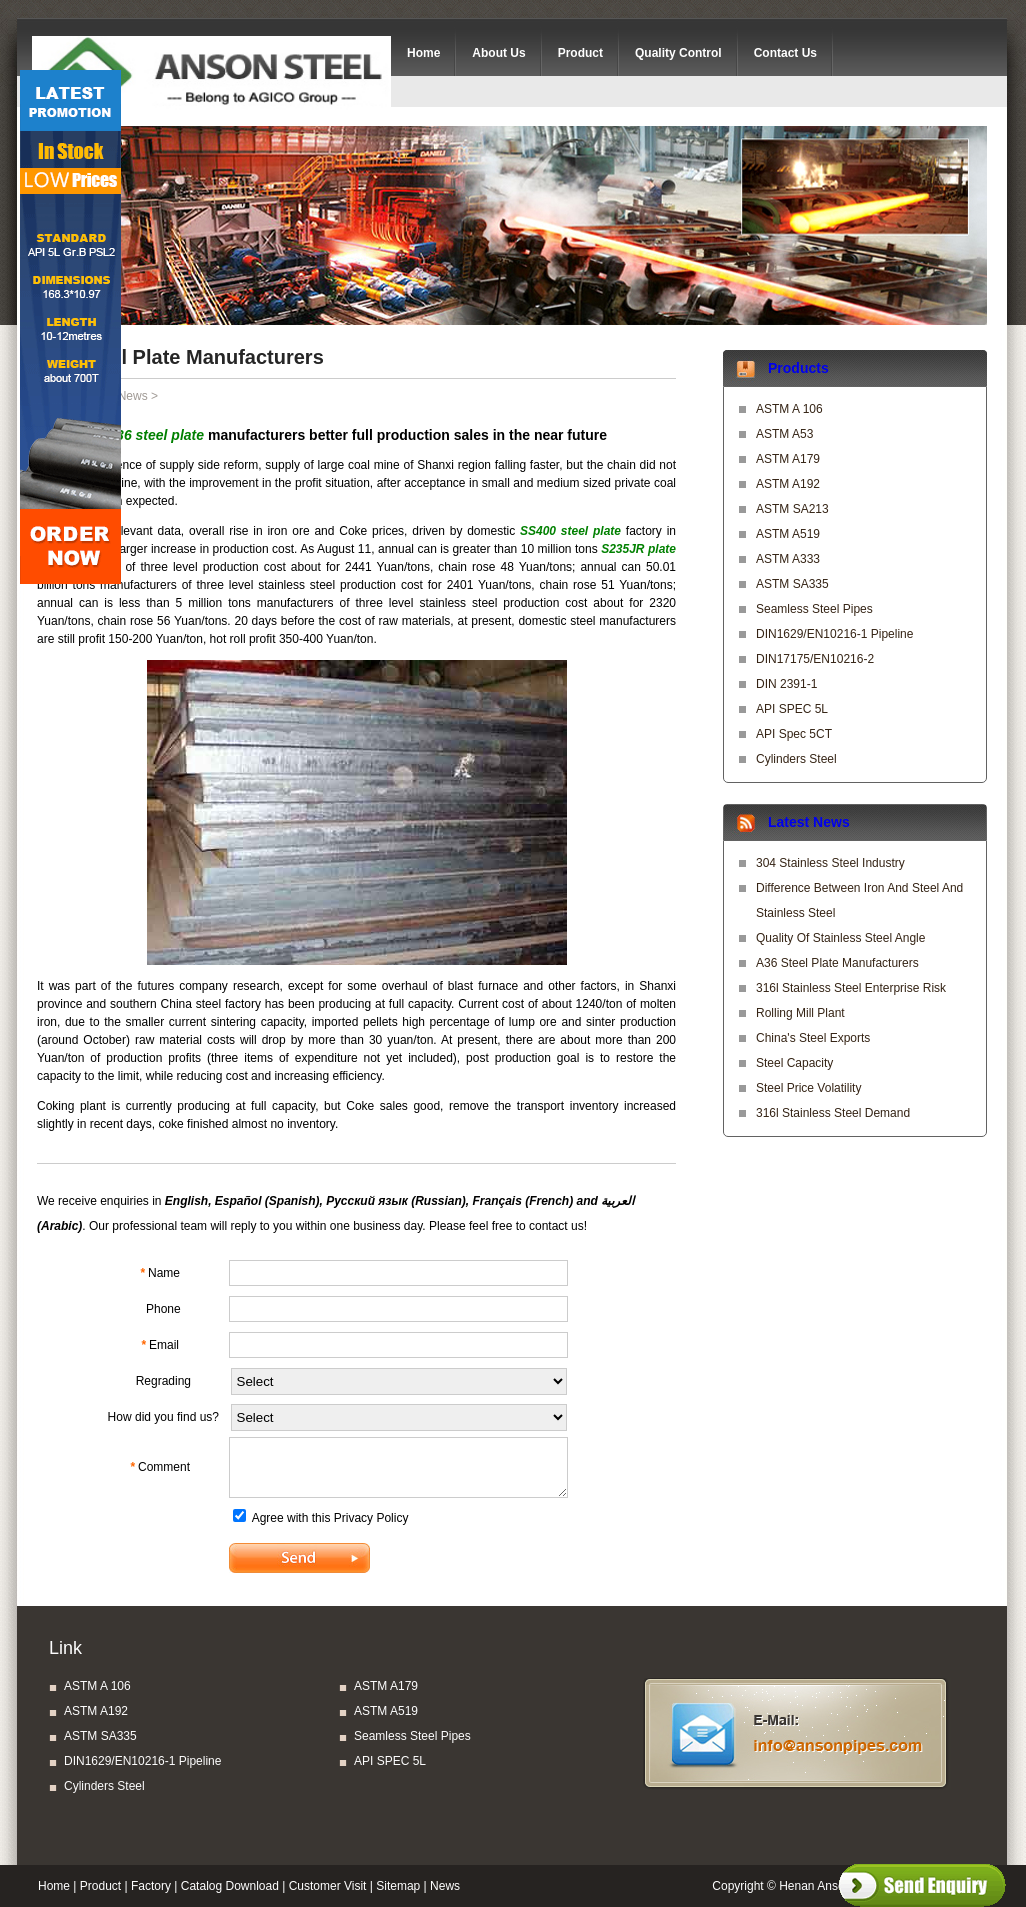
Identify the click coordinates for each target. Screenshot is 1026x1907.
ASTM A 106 (789, 409)
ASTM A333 (788, 559)
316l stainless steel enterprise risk (851, 988)
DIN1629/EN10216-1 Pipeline (834, 634)
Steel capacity (794, 1063)
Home (423, 53)
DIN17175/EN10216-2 (815, 659)
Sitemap (398, 1886)
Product (580, 53)
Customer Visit (328, 1886)
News (133, 396)
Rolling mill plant (800, 1013)
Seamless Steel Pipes (814, 609)
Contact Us (785, 53)
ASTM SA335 (792, 584)
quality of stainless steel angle (840, 938)
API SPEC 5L (792, 709)
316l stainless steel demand (833, 1113)
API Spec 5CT (794, 734)
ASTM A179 (788, 459)
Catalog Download (230, 1886)
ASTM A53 (784, 434)
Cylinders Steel (796, 759)
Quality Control (678, 53)
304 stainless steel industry (830, 863)
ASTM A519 (788, 534)
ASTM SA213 (792, 509)
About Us (498, 53)
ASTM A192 (788, 484)
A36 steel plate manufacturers (837, 963)
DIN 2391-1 (786, 684)
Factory (151, 1886)
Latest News (809, 822)
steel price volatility (808, 1088)
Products (798, 368)
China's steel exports (813, 1038)
